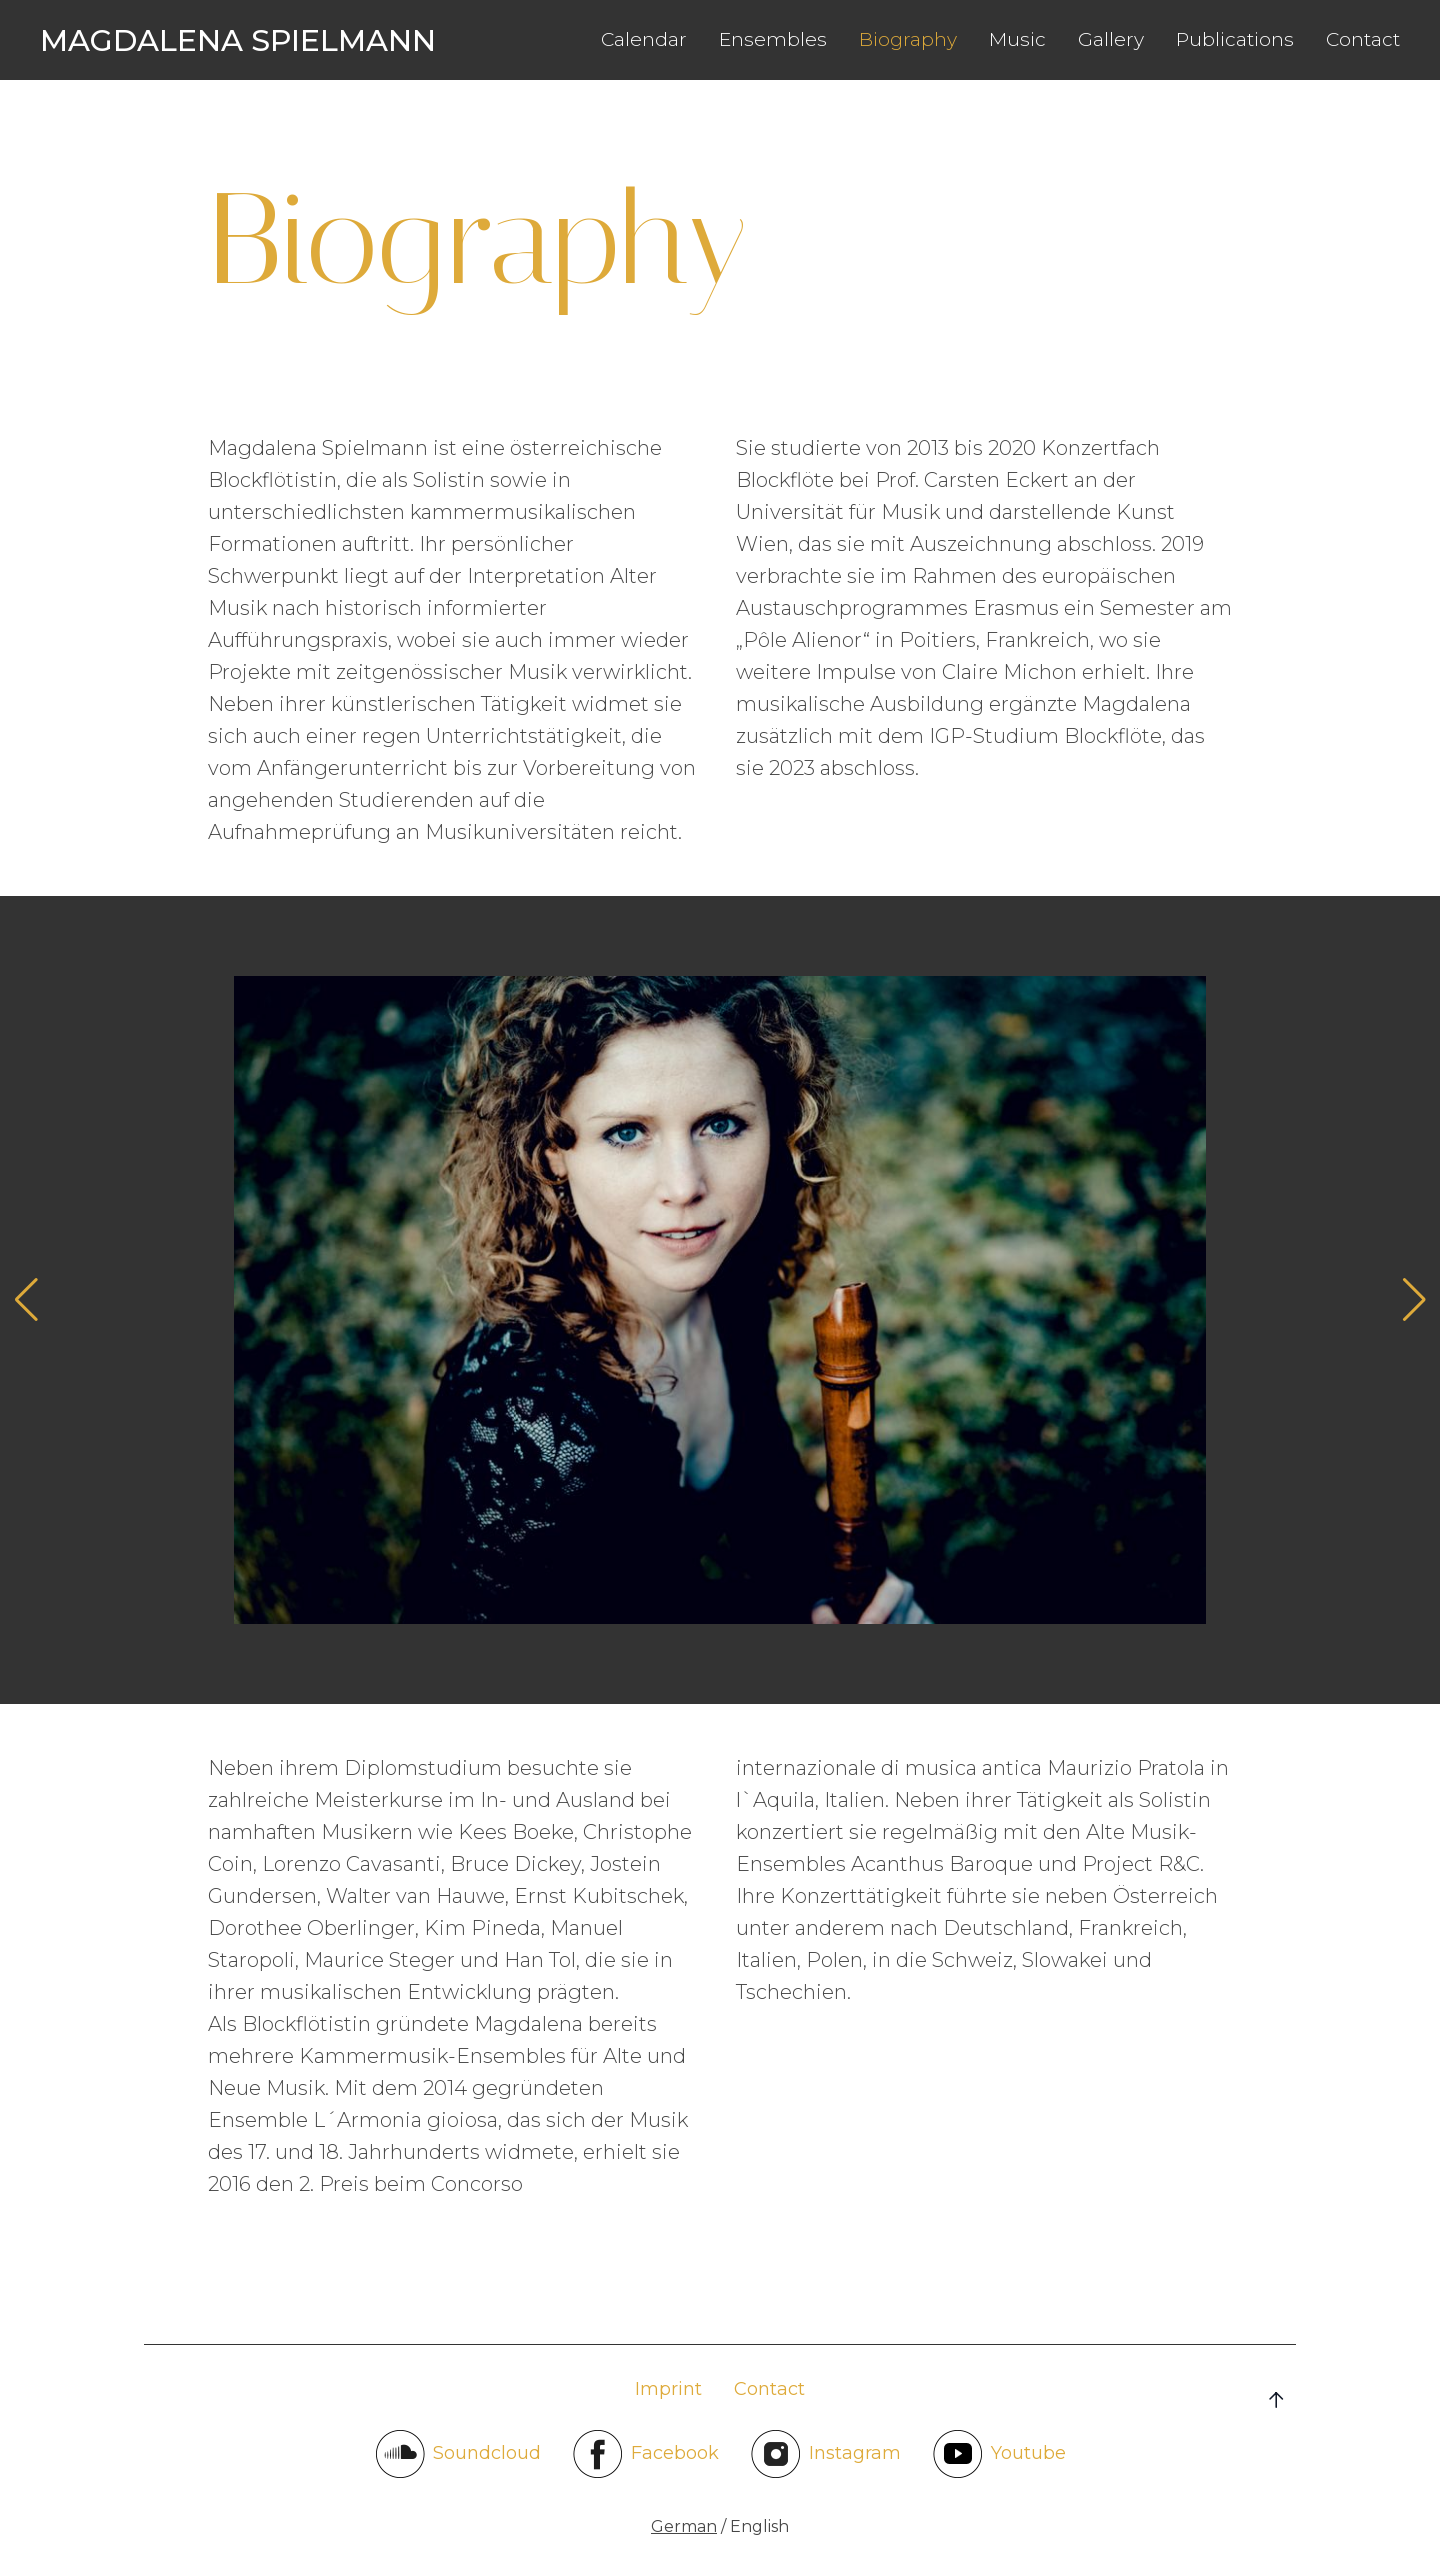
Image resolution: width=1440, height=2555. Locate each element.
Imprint (668, 2389)
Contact (1363, 39)
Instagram (826, 2454)
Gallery (1111, 39)
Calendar (644, 39)
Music (1017, 39)
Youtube (999, 2454)
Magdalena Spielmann (238, 40)
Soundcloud (458, 2454)
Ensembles (773, 39)
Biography (908, 39)
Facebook (646, 2454)
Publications (1235, 39)
